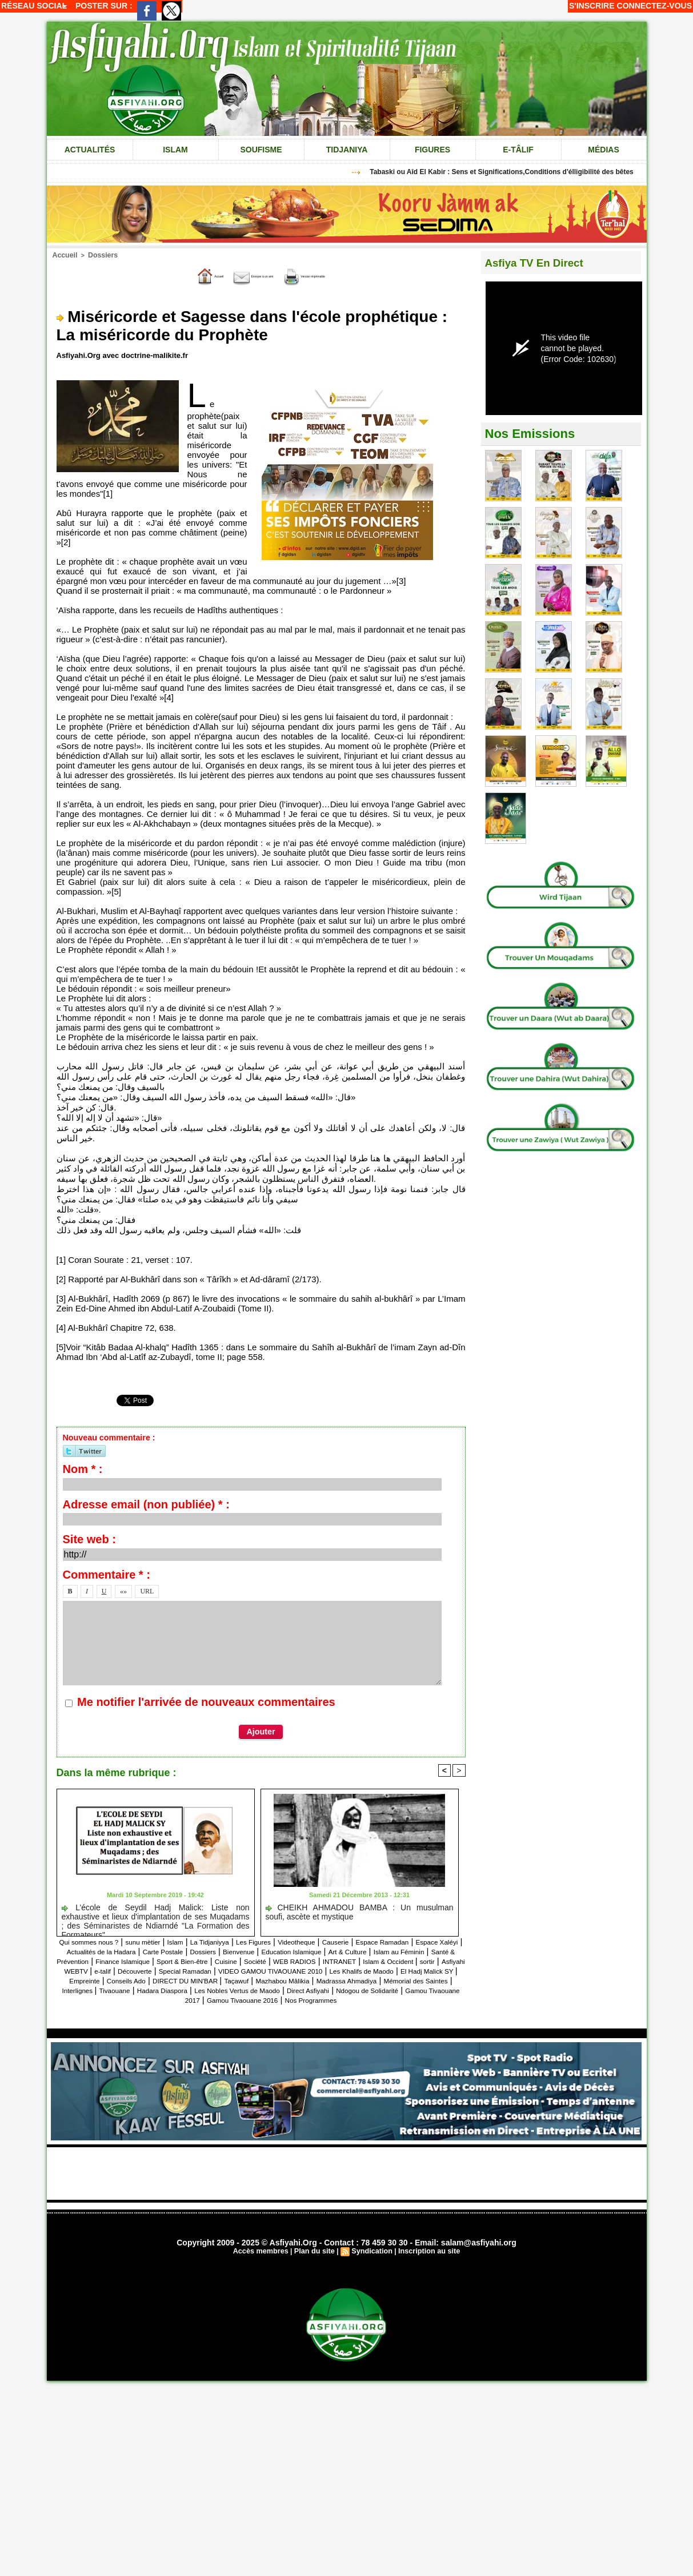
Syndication (371, 2269)
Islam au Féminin (193, 1960)
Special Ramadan (153, 1979)
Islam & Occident (289, 1969)
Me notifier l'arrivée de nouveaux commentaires (206, 1700)
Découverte (91, 1979)
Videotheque (358, 1940)
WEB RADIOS (172, 1969)
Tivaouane (271, 1998)
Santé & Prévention (269, 1960)
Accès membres (264, 2269)
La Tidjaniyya (250, 1940)
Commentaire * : (106, 1573)
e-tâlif (518, 149)
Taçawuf (319, 1989)
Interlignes (226, 1998)
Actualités (90, 149)
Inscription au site (425, 2269)
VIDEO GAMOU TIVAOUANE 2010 (261, 1979)
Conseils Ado (182, 1989)
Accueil (64, 254)
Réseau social (34, 5)
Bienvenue (388, 1950)
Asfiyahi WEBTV (385, 1969)
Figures (432, 149)
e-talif (433, 1969)
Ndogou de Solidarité (198, 2008)
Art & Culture (129, 1960)
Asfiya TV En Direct (543, 262)
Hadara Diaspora (330, 1998)
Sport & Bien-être (423, 1960)
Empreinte (129, 1989)
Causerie (406, 1940)
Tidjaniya (347, 149)
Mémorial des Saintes (156, 1998)
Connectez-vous (654, 5)
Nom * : (83, 1468)
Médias (603, 149)
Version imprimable (337, 275)
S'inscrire (592, 5)
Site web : (89, 1538)
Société (123, 1969)
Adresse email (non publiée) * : (146, 1503)
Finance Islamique (348, 1960)
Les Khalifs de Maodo (376, 1979)
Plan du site (316, 2269)
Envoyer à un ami (238, 275)
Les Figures (304, 1940)
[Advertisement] (347, 2191)
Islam (175, 149)
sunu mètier (168, 1940)
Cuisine (87, 1969)
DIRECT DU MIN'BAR (257, 1989)
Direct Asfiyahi (124, 2008)
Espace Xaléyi (139, 1950)
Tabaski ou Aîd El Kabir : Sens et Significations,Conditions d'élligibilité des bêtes (510, 172)
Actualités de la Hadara (217, 1950)
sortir (336, 1969)
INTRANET (227, 1969)
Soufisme (261, 149)
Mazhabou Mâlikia (377, 1989)
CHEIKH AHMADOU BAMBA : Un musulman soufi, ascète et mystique (360, 1910)
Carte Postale (295, 1950)
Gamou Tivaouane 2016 (389, 2008)
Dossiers (98, 254)
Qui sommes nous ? (101, 1940)
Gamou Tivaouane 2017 (291, 2008)
